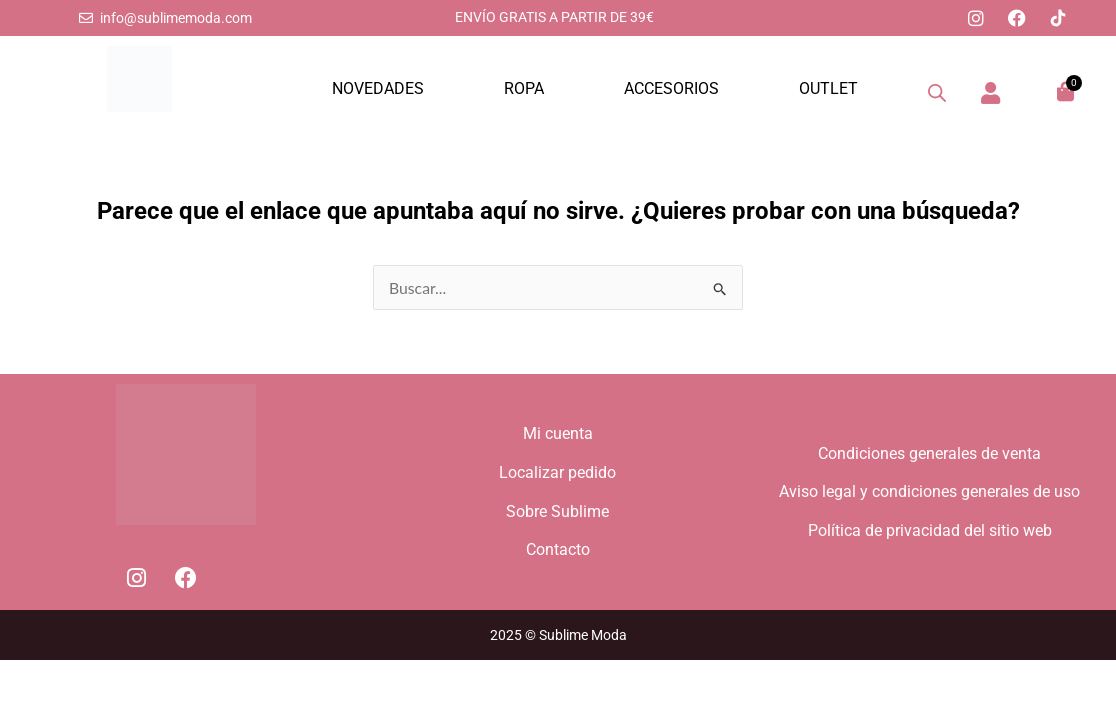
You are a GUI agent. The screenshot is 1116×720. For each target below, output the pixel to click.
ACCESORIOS (671, 88)
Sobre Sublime (557, 511)
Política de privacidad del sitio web (930, 531)
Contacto (558, 551)
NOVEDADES (378, 88)
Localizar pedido (557, 471)
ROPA (524, 88)
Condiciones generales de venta (929, 451)
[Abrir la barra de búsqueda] (937, 93)
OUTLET (828, 88)
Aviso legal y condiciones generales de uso (929, 491)
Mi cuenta (558, 431)
